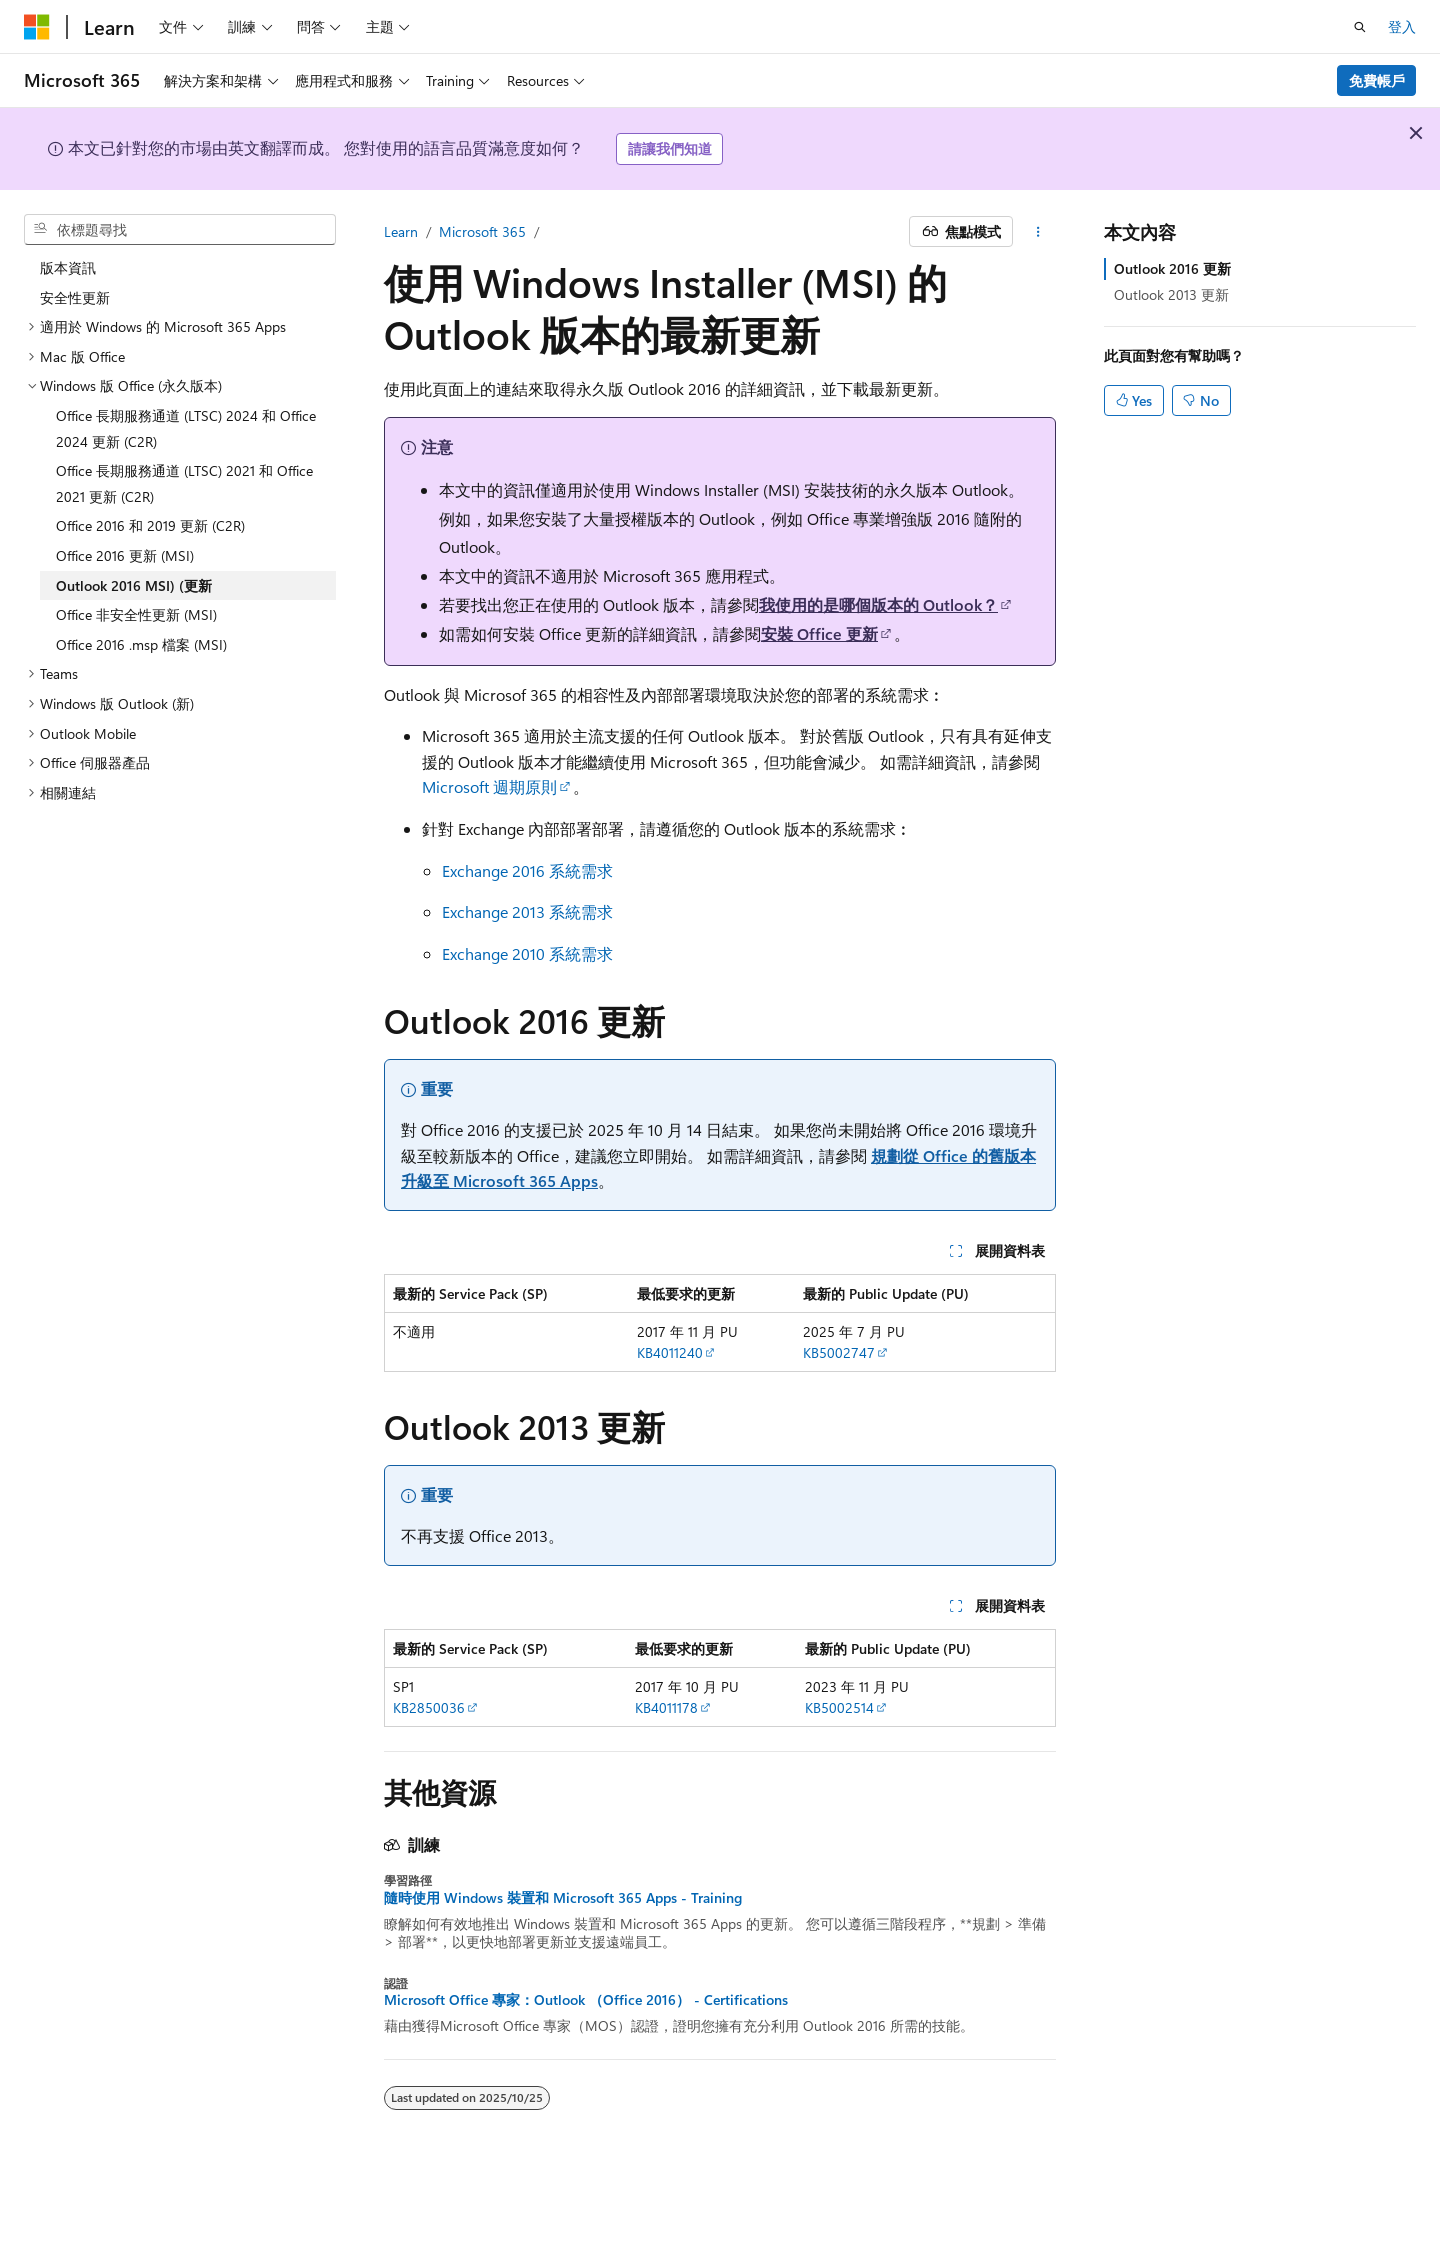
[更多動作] (1038, 232)
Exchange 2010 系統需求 (527, 953)
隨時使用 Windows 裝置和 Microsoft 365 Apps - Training (563, 1898)
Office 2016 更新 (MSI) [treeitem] (125, 555)
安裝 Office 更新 (819, 633)
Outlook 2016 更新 (1172, 268)
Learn (401, 231)
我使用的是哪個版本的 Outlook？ (878, 604)
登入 (1402, 26)
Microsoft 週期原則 (489, 786)
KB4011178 (666, 1707)
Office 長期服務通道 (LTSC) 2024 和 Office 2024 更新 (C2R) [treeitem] (186, 428)
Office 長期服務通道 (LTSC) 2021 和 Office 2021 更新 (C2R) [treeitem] (184, 483)
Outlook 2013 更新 (1171, 294)
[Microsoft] (37, 27)
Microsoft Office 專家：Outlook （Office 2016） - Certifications (586, 2000)
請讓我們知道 (670, 148)
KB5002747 (839, 1352)
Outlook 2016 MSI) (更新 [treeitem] (134, 585)
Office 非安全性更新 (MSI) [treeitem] (136, 614)
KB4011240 (670, 1352)
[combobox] (180, 230)
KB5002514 (839, 1707)
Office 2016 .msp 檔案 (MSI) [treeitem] (141, 644)
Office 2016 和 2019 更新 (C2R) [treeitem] (150, 525)
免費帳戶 (1377, 80)
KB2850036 (429, 1707)
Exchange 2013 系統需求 (527, 911)
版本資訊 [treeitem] (68, 267)
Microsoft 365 (482, 231)
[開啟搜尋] (1360, 27)
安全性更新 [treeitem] (75, 297)
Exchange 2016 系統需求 (527, 870)
